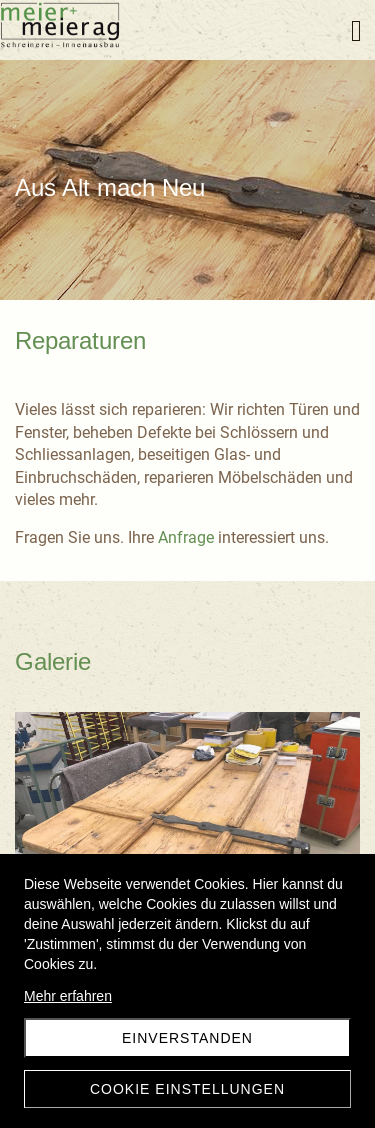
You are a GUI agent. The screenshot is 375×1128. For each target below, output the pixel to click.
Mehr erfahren (68, 996)
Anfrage (186, 537)
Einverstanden (187, 1038)
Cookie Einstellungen (187, 1089)
